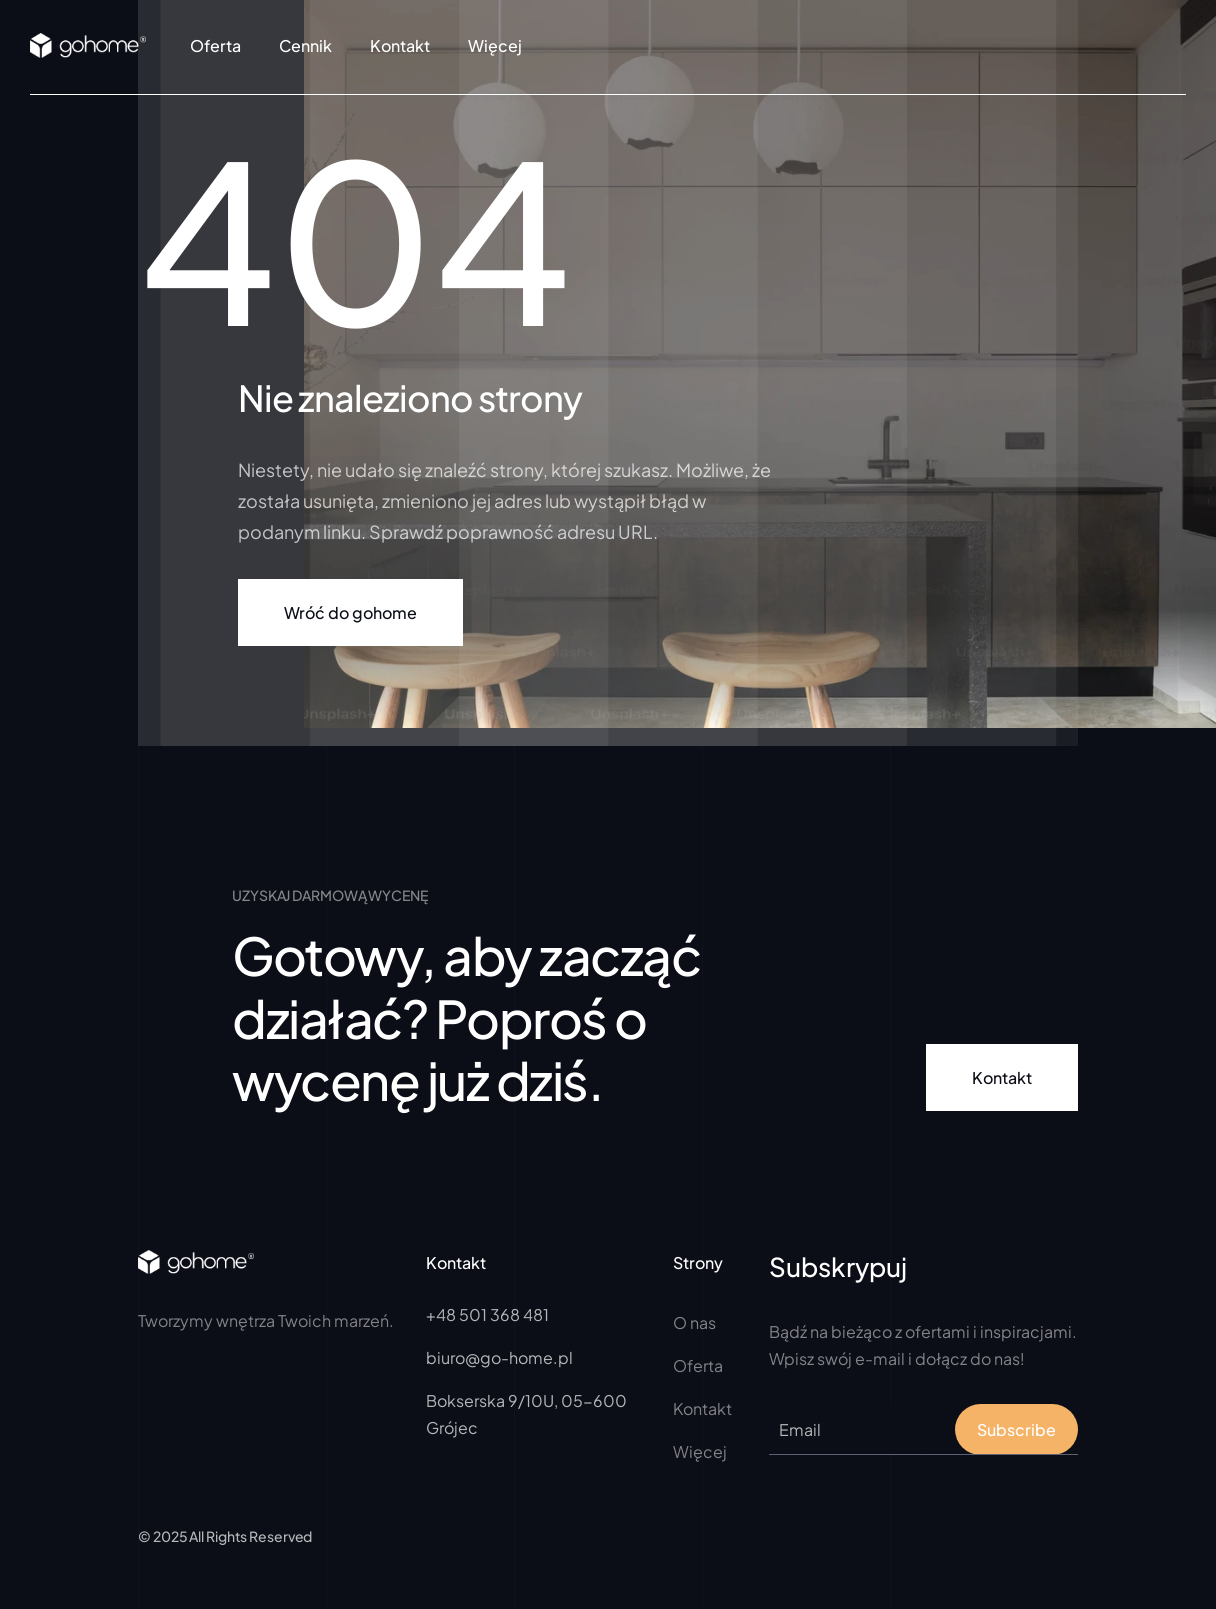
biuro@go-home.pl (499, 1357)
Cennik (305, 45)
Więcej (700, 1451)
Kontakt (400, 45)
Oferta (215, 45)
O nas (694, 1322)
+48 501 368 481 (487, 1314)
